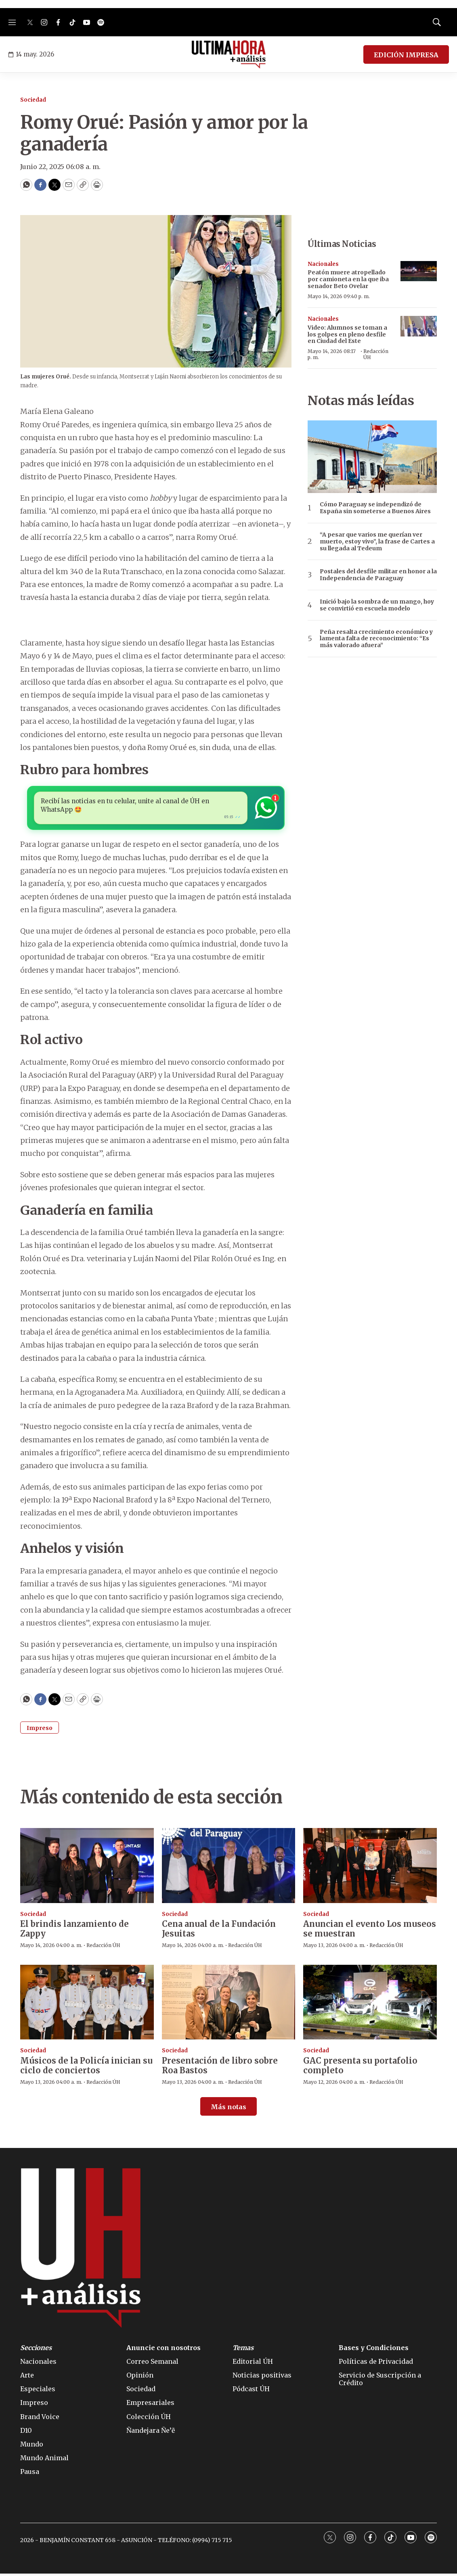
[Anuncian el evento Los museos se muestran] (370, 1867)
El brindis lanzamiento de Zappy (74, 1931)
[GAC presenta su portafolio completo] (370, 2004)
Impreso (39, 1730)
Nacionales (323, 264)
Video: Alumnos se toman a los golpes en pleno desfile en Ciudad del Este (347, 334)
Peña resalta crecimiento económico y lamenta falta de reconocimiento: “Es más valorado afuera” (376, 639)
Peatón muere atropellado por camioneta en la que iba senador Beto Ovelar (348, 279)
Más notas (228, 2109)
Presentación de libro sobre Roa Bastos (220, 2068)
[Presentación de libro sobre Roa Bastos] (229, 2004)
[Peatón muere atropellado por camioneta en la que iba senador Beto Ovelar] (418, 271)
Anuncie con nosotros (163, 2350)
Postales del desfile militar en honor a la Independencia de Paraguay (378, 575)
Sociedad (33, 99)
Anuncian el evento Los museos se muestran (369, 1931)
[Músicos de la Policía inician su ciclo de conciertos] (87, 2004)
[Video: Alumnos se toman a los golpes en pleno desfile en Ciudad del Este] (418, 326)
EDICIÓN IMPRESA (406, 55)
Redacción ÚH (375, 354)
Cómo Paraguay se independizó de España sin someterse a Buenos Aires (375, 508)
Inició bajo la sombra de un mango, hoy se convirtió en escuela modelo (377, 605)
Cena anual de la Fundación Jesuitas (219, 1931)
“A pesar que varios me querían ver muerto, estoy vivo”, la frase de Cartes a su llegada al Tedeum (377, 541)
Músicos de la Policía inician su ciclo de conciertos (86, 2068)
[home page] (229, 54)
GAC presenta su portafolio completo (360, 2068)
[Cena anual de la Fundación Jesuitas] (229, 1867)
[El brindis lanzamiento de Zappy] (87, 1867)
